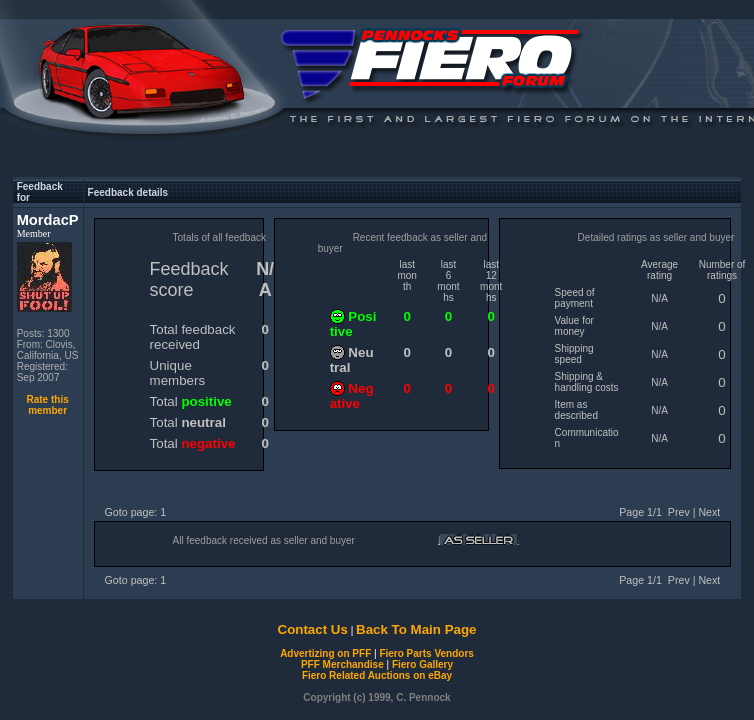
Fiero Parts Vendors (426, 653)
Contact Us (313, 629)
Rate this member (47, 405)
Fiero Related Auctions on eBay (377, 675)
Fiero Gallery (422, 664)
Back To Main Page (416, 629)
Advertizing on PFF (325, 653)
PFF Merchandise (342, 664)
